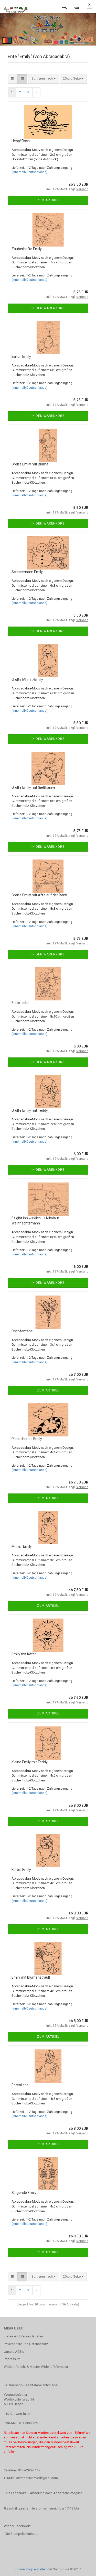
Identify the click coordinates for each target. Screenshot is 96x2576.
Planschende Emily (27, 1439)
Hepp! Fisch (21, 141)
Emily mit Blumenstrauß (31, 1977)
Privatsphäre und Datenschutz (26, 2344)
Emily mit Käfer (24, 1654)
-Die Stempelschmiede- (21, 2534)
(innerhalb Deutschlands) (29, 172)
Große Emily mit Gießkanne (33, 787)
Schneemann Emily (27, 572)
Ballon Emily (21, 356)
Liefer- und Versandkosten (23, 2336)
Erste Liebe (20, 1003)
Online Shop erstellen (31, 2569)
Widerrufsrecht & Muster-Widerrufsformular (36, 2367)
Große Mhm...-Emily (27, 679)
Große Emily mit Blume (30, 464)
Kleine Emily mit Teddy (30, 1762)
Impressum (12, 2359)
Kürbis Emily (21, 1870)
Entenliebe (20, 2085)
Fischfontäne (22, 1331)
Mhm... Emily (22, 1546)
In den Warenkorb (48, 308)
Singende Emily (24, 2193)
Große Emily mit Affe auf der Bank (39, 895)
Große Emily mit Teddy (30, 1110)
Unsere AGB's (14, 2352)
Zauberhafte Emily (27, 249)
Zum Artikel (48, 200)
